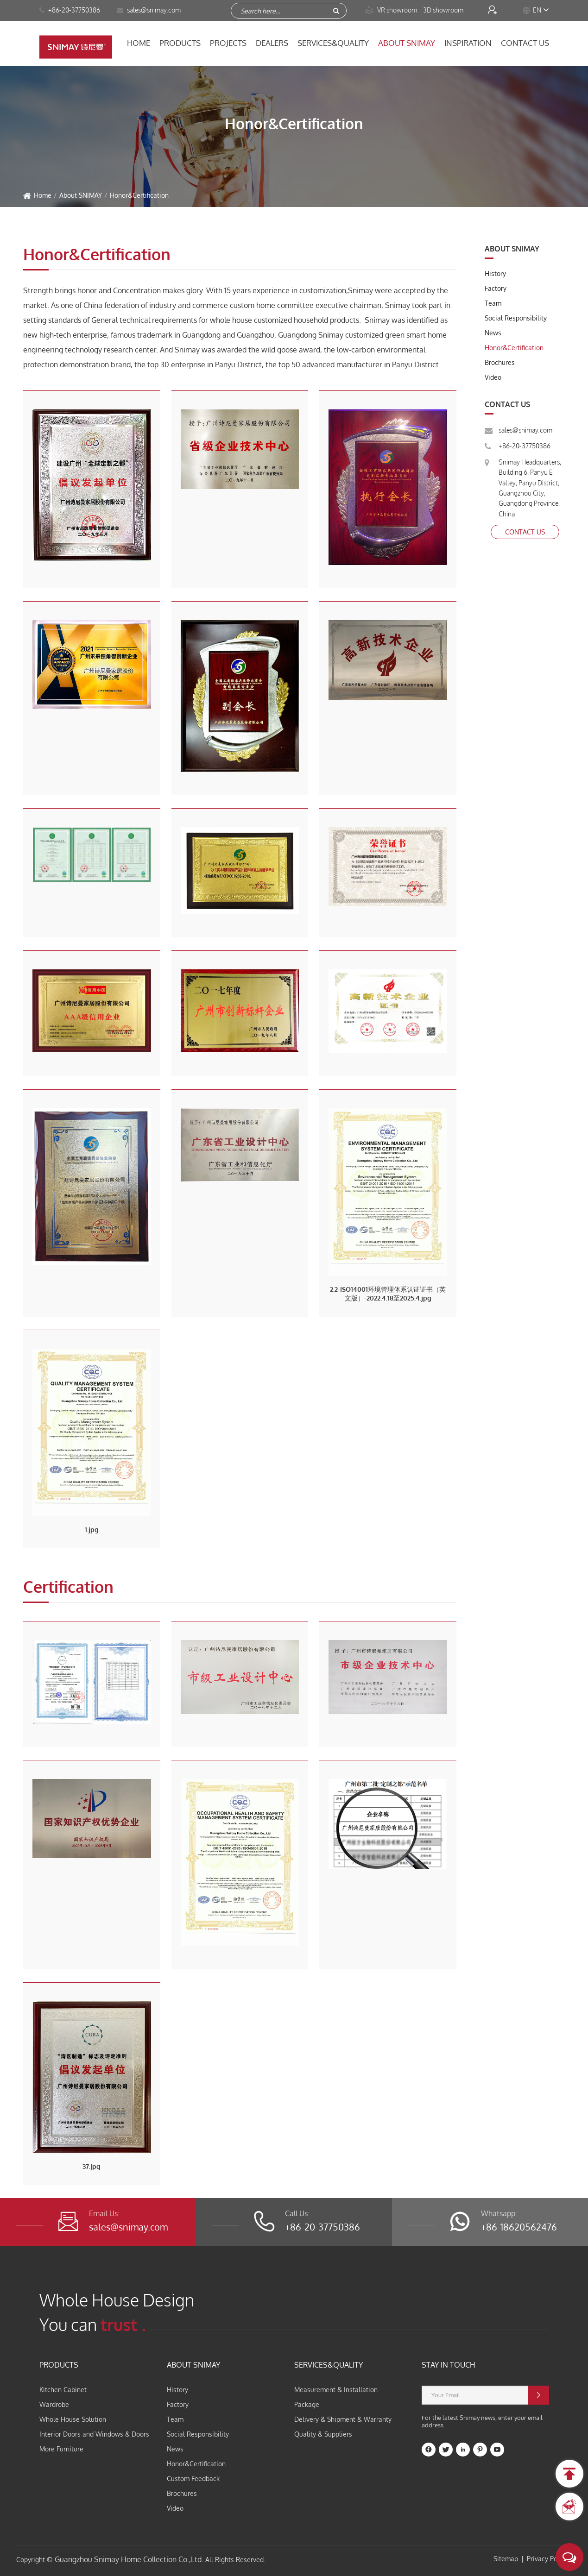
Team (493, 303)
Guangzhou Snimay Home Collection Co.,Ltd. (129, 2559)
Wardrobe (54, 2404)
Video (493, 377)
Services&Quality (333, 43)
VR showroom (391, 10)
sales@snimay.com (525, 430)
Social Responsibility (516, 318)
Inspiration (468, 43)
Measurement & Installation (336, 2390)
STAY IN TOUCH (448, 2364)
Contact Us (525, 43)
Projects (228, 43)
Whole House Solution (72, 2419)
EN (537, 10)
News (493, 333)
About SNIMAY (406, 43)
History (495, 273)
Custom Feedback (193, 2478)
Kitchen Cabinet (63, 2390)
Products (180, 43)
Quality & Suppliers (323, 2434)
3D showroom (444, 10)
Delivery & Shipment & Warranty (343, 2419)
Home (138, 43)
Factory (495, 288)
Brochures (500, 362)
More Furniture (61, 2449)
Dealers (272, 43)
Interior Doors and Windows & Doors (94, 2434)
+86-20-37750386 (69, 10)
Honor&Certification (139, 195)
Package (306, 2404)
